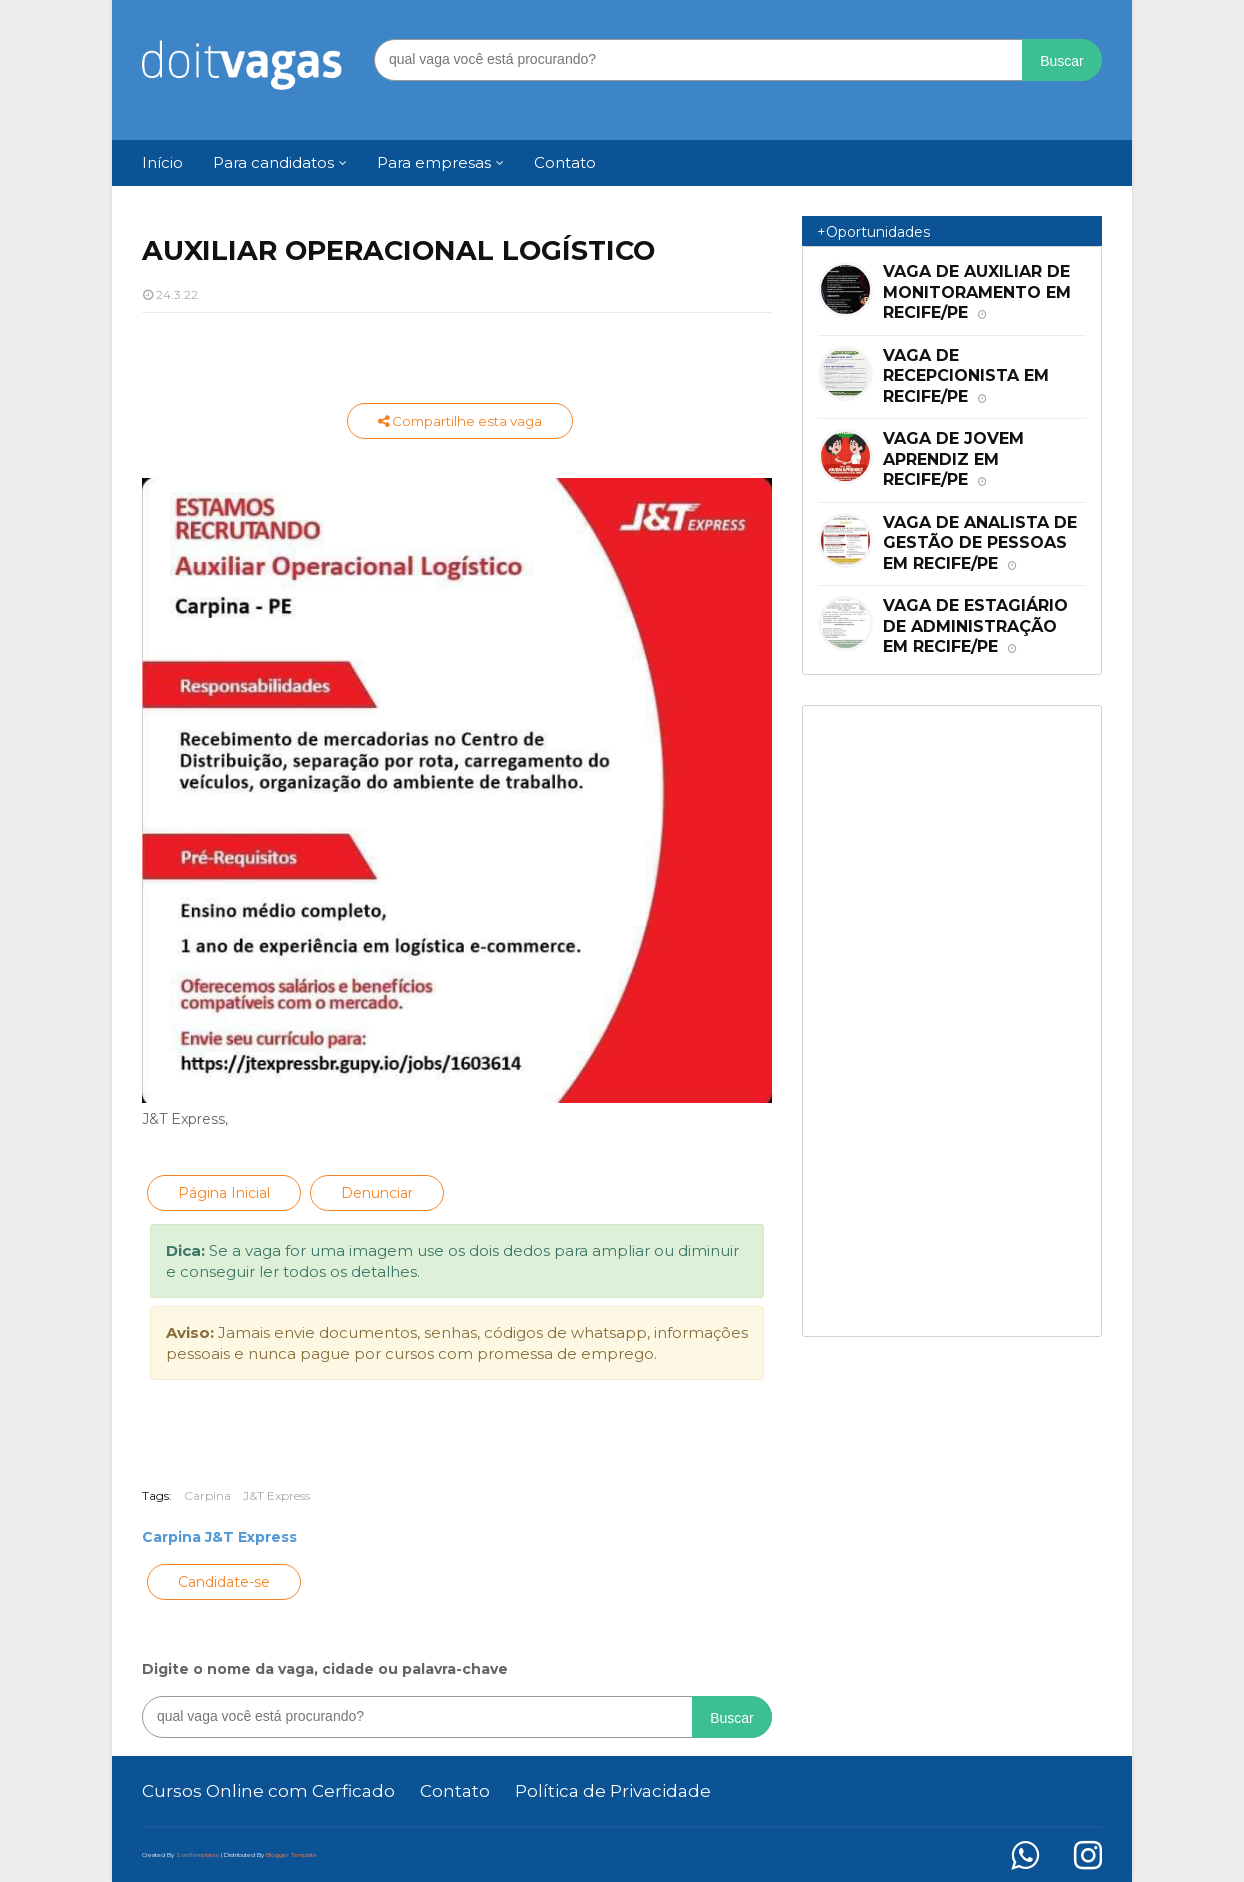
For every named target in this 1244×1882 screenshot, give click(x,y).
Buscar (1062, 61)
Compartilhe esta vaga (460, 421)
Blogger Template (291, 1855)
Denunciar (377, 1193)
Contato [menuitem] (565, 162)
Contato (455, 1791)
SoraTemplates (197, 1855)
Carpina (207, 1495)
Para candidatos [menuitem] (273, 162)
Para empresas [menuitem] (434, 162)
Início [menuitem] (162, 162)
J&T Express (276, 1495)
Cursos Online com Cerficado (268, 1791)
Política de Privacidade (613, 1791)
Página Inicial (224, 1193)
